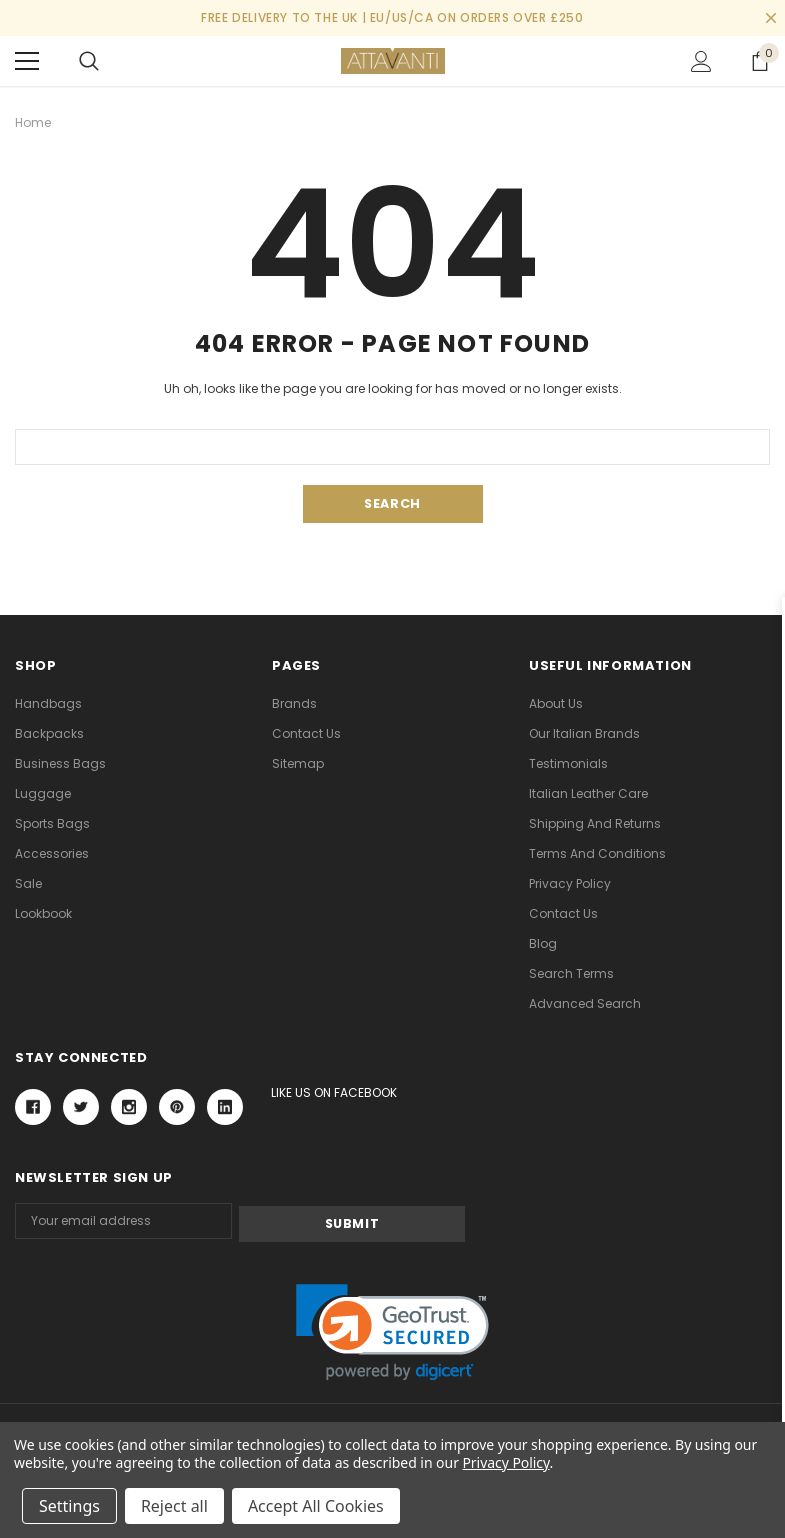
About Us (556, 703)
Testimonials (568, 763)
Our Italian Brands (584, 733)
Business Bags (60, 763)
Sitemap (298, 763)
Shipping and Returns (595, 823)
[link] (392, 1329)
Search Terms (571, 973)
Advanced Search (585, 1003)
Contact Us (306, 733)
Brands (294, 703)
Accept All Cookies (316, 1506)
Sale (28, 883)
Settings (69, 1506)
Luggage (43, 793)
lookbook (43, 913)
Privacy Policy (570, 883)
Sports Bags (52, 823)
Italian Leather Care (588, 793)
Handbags (48, 703)
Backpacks (49, 733)
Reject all (174, 1506)
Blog (543, 943)
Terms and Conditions (597, 853)
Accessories (52, 853)
